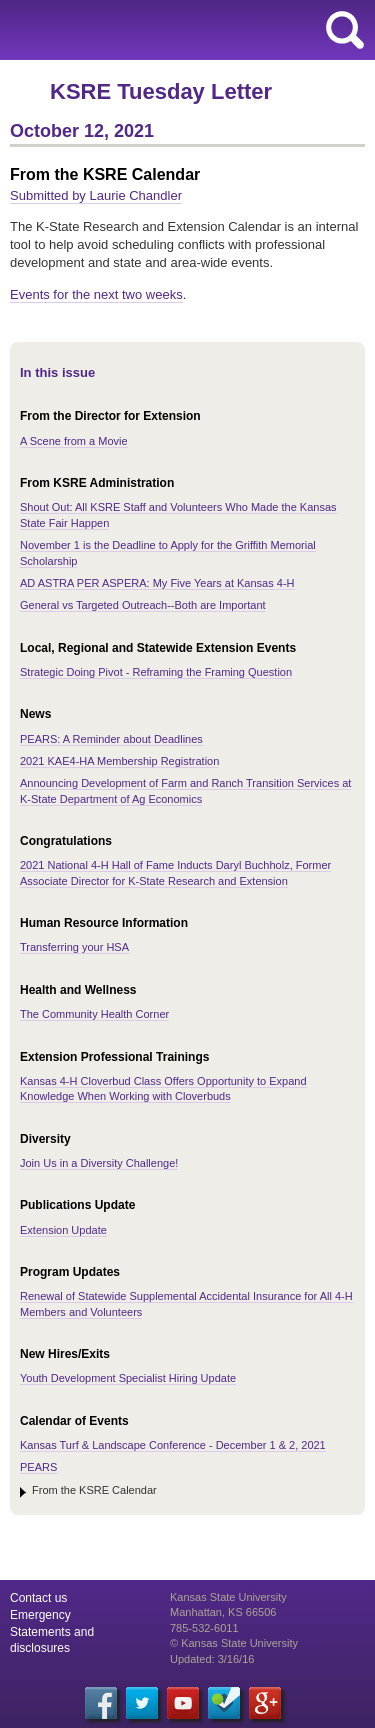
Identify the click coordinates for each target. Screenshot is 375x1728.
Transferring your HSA (74, 947)
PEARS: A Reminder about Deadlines (111, 739)
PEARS (38, 1467)
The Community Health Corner (94, 1014)
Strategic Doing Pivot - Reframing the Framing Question (156, 672)
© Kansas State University (234, 1643)
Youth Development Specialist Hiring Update (128, 1378)
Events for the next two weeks (96, 294)
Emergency (40, 1615)
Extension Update (63, 1230)
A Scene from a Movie (74, 441)
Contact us (38, 1598)
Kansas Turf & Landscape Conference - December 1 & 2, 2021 (173, 1445)
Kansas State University (182, 30)
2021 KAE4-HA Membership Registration (119, 761)
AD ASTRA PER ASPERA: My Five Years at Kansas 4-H (157, 583)
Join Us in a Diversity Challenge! (99, 1163)
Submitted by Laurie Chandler (96, 195)
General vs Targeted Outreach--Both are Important (143, 605)
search (345, 30)
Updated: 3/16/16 (212, 1659)
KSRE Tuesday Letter (161, 91)
